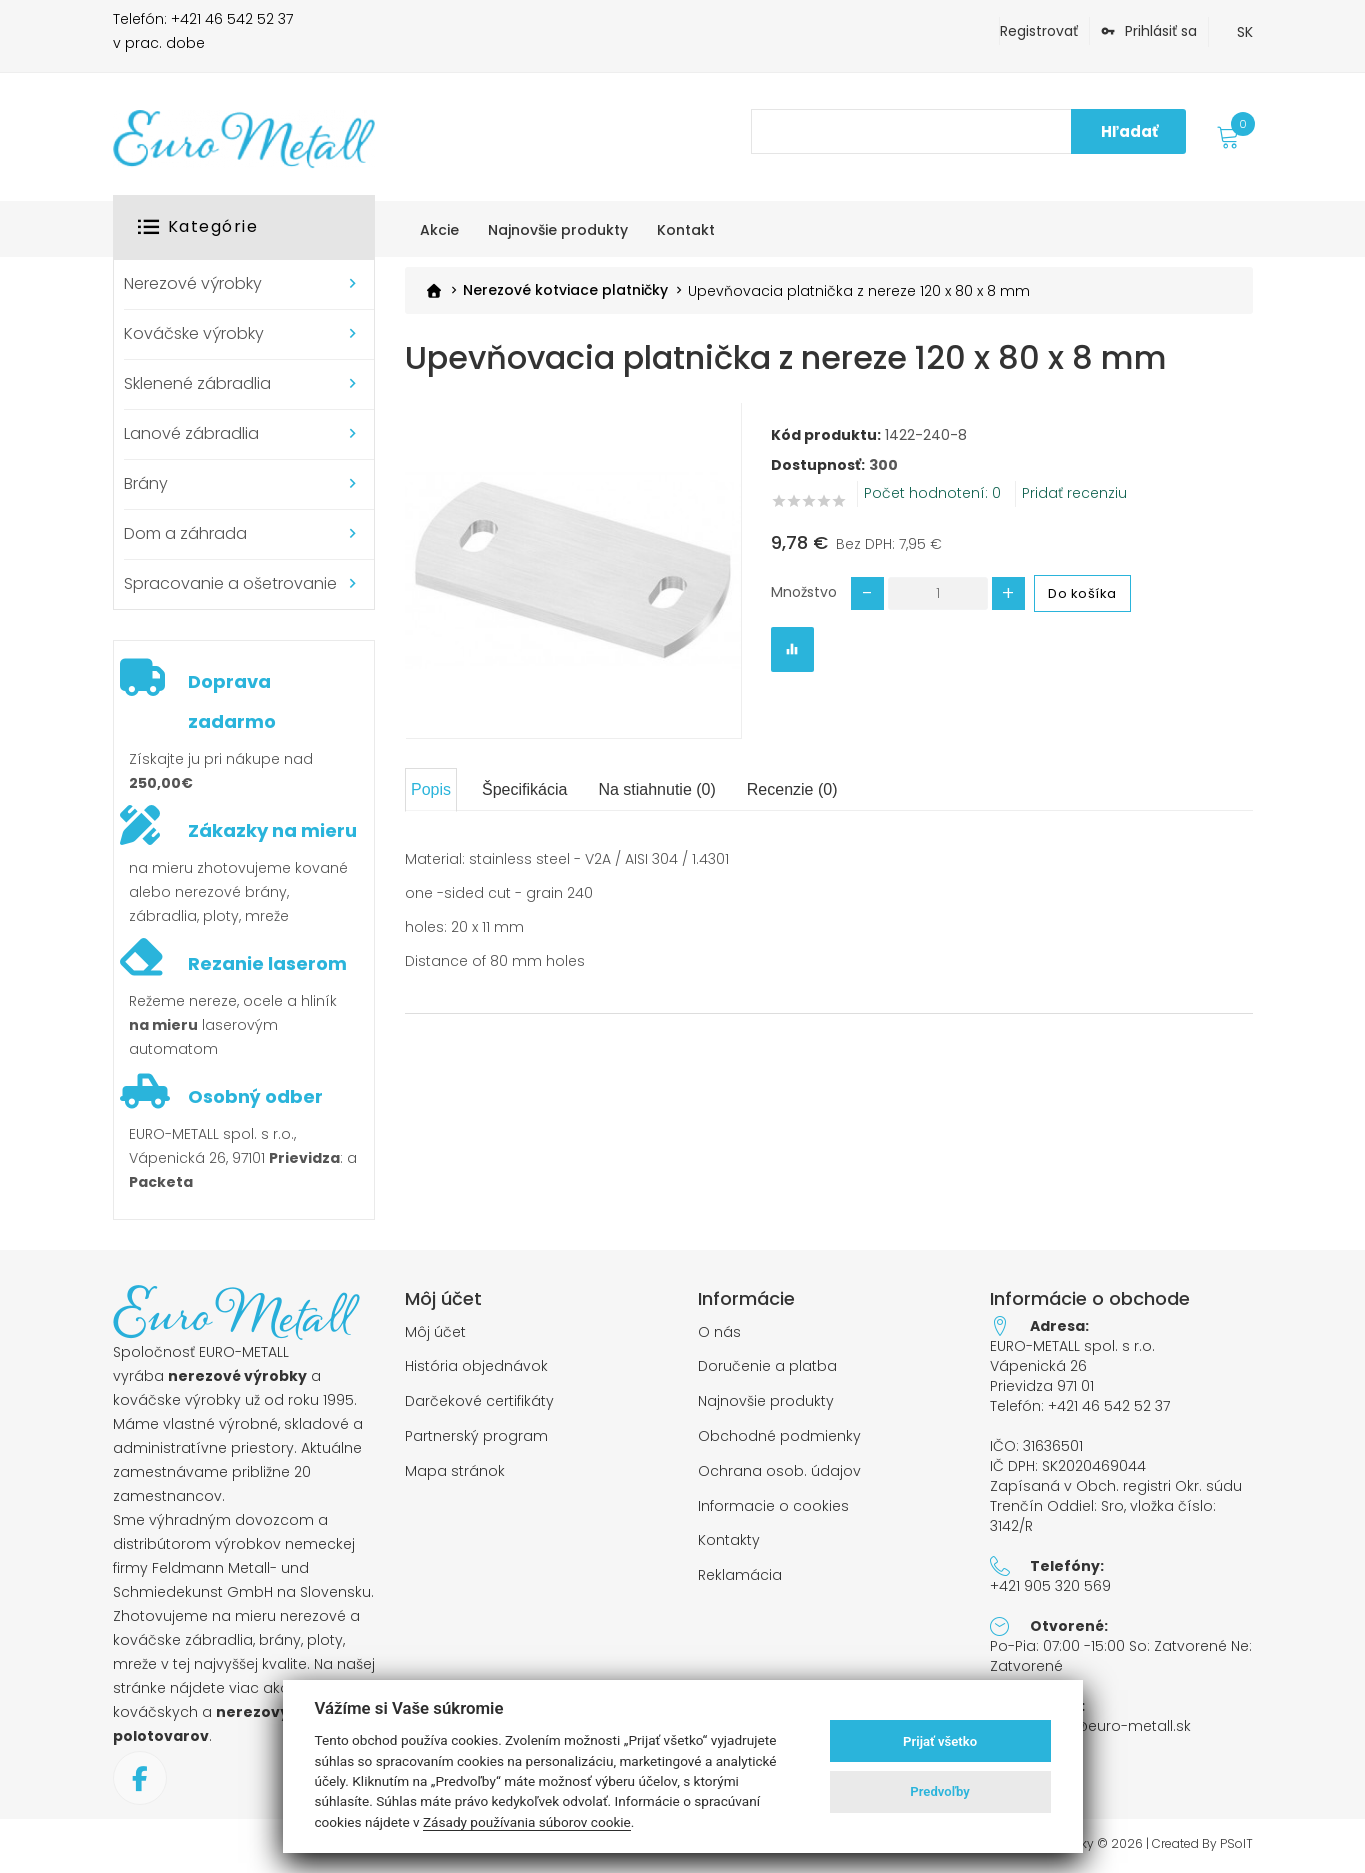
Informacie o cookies (773, 1506)
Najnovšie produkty (766, 1401)
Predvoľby (940, 1791)
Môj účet (435, 1332)
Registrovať (1039, 31)
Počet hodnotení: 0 (932, 493)
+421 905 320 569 (1050, 1586)
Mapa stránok (455, 1471)
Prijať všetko (940, 1741)
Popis (431, 789)
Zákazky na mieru (272, 830)
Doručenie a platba (767, 1366)
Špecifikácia (524, 789)
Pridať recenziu (1074, 493)
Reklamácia (740, 1575)
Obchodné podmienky (779, 1436)
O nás (719, 1332)
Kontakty (729, 1540)
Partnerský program (476, 1436)
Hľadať (1129, 131)
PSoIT (1236, 1844)
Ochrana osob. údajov (779, 1471)
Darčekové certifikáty (479, 1401)
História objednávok (476, 1366)
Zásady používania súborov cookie (527, 1822)
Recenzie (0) (792, 789)
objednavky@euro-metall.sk (1090, 1726)
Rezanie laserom (267, 963)
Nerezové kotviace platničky (565, 290)
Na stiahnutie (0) (656, 789)
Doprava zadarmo (232, 701)
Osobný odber (255, 1096)
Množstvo (804, 591)
